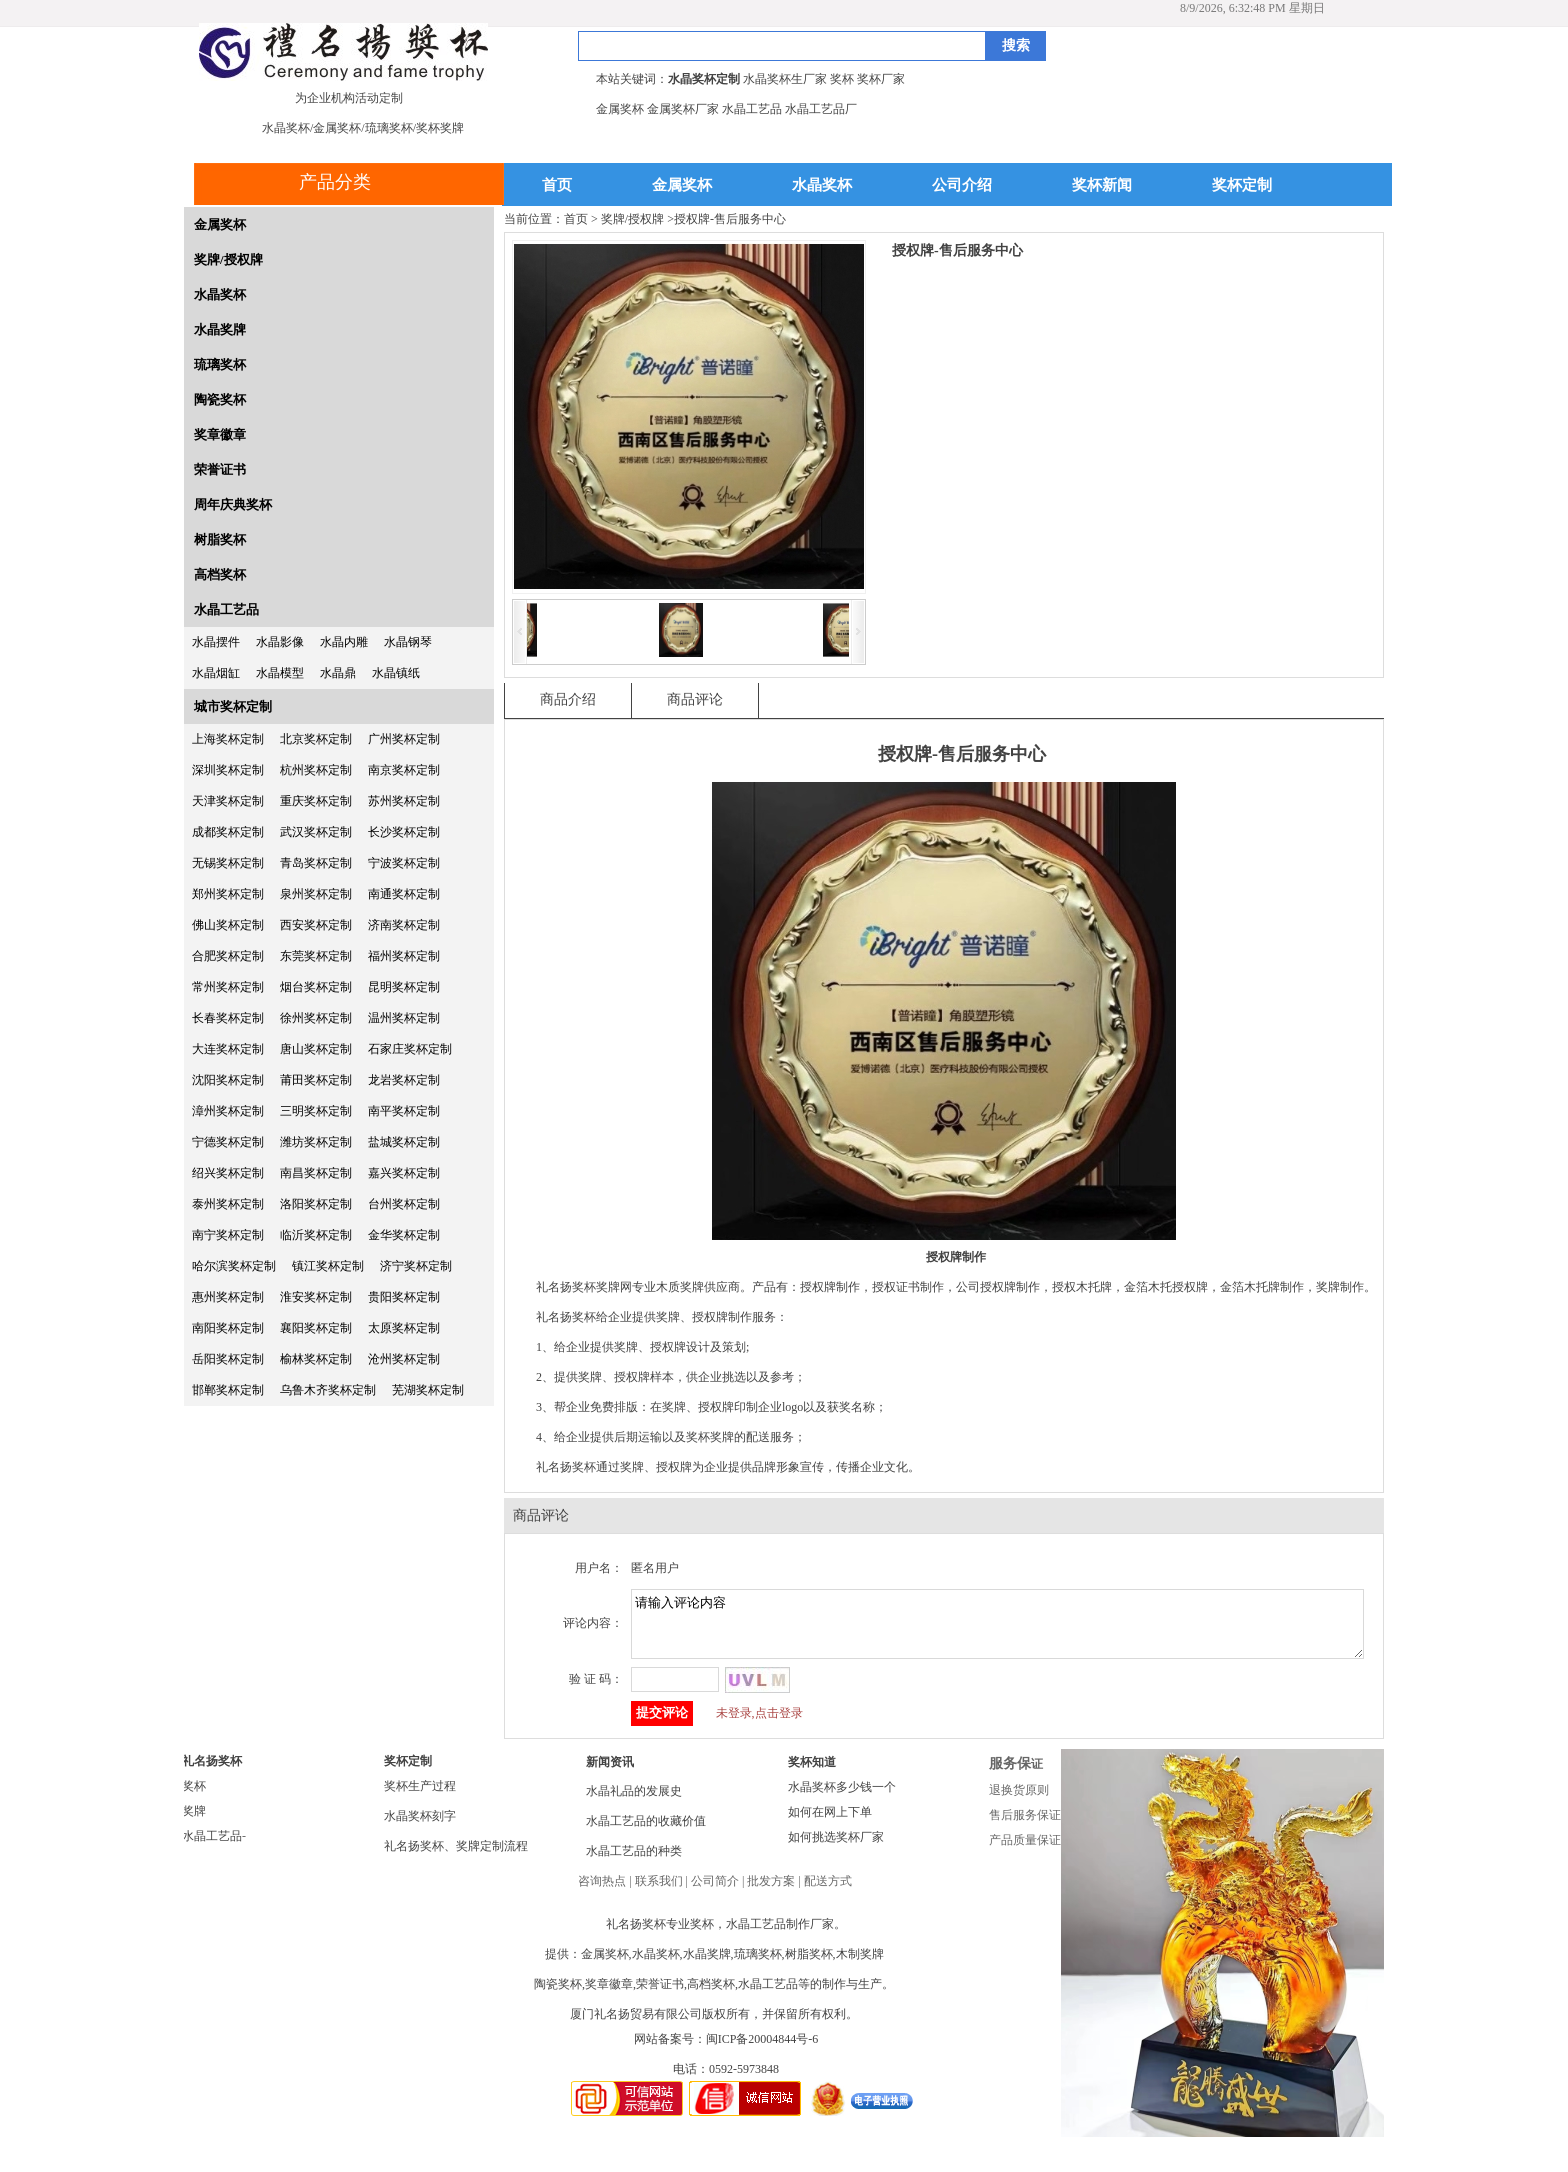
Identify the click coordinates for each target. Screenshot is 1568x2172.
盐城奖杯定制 (404, 1142)
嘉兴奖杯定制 (404, 1173)
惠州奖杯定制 (228, 1297)
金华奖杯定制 (404, 1235)
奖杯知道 (812, 1774)
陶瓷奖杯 (220, 399)
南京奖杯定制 (404, 770)
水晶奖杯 (822, 185)
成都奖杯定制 (228, 832)
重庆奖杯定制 (316, 801)
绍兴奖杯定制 (228, 1173)
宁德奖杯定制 (228, 1142)
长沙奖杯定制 (404, 832)
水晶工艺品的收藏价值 (646, 1833)
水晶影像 (280, 642)
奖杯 (194, 1798)
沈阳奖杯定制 (228, 1080)
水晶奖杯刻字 (420, 1828)
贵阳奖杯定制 (404, 1297)
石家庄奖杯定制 (410, 1049)
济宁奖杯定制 (416, 1266)
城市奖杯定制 (233, 706)
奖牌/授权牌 (228, 259)
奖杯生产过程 (420, 1798)
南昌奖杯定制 (316, 1173)
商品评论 (695, 699)
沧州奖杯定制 (404, 1359)
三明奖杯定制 (316, 1111)
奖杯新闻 (1102, 185)
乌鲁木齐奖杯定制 (328, 1390)
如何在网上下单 (830, 1824)
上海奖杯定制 (228, 739)
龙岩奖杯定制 (404, 1080)
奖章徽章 (220, 434)
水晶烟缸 (216, 673)
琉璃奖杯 (220, 364)
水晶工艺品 (226, 609)
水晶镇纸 (396, 673)
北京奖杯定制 (316, 739)
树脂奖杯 (220, 539)
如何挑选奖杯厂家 (836, 1849)
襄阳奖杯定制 (316, 1328)
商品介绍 (568, 699)
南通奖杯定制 (404, 894)
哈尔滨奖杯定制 (234, 1266)
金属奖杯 (682, 185)
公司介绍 (962, 185)
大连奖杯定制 (228, 1049)
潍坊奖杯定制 (316, 1142)
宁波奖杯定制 (404, 863)
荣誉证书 (220, 469)
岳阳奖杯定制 (228, 1359)
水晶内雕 (344, 642)
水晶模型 (280, 673)
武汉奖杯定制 (316, 832)
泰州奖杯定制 (228, 1204)
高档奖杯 (220, 574)
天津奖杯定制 (228, 801)
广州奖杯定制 (404, 739)
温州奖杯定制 (404, 1018)
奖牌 (194, 1823)
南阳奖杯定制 (228, 1328)
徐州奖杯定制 (316, 1018)
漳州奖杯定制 (228, 1111)
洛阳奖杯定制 (316, 1204)
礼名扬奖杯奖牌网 (584, 1287)
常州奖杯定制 (228, 987)
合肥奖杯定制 (228, 956)
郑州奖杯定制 (228, 894)
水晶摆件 (216, 642)
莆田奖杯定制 (316, 1080)
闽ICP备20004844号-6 (762, 2051)
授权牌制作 (722, 1317)
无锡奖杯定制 (228, 863)
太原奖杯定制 (404, 1328)
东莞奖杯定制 (316, 956)
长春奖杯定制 (228, 1018)
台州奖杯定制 (404, 1204)
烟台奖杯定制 (316, 987)
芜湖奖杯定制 (428, 1390)
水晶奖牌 (220, 329)
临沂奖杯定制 (316, 1235)
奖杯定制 (1242, 185)
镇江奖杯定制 (328, 1266)
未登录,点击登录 (759, 1725)
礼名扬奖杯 (212, 1773)
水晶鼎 (338, 673)
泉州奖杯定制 (316, 894)
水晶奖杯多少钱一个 (842, 1799)
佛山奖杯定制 (228, 925)
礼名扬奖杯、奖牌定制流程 (456, 1858)
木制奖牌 (860, 1966)
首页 (557, 185)
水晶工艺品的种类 (634, 1863)
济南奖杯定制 (404, 925)
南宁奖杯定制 (228, 1235)
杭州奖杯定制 (316, 770)
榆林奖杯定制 (316, 1359)
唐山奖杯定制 (316, 1049)
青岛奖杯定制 (316, 863)
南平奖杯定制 (404, 1111)
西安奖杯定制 (316, 925)
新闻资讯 (610, 1774)
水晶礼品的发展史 (634, 1803)
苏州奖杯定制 (404, 801)
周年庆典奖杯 (233, 504)
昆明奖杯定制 (404, 987)
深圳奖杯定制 (228, 770)
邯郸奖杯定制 (228, 1390)
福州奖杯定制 (404, 956)
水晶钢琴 (408, 642)
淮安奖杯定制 (316, 1297)
